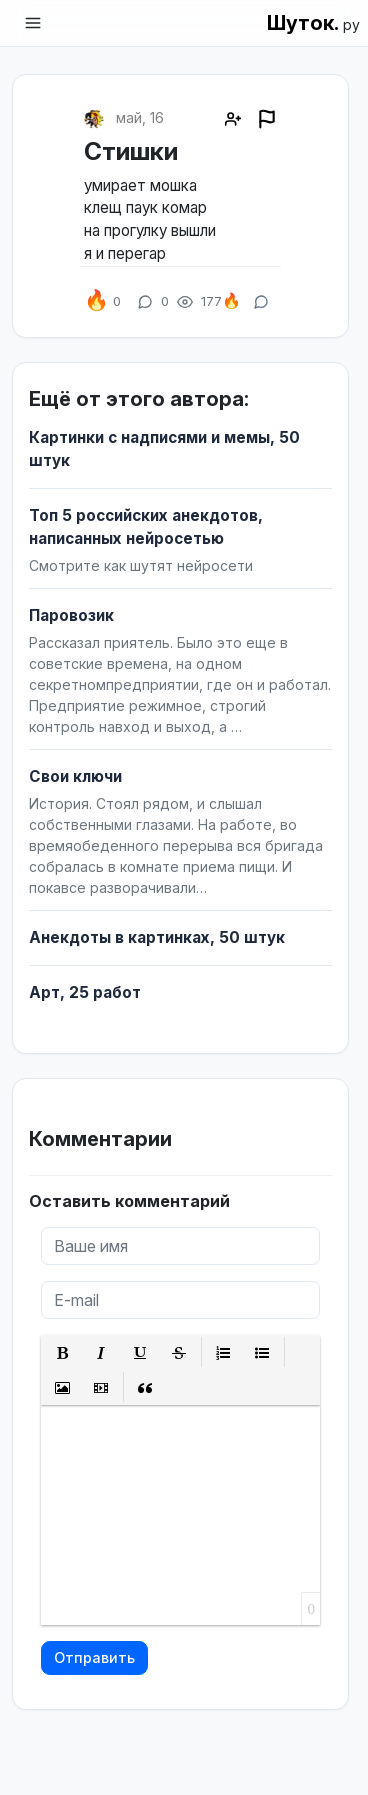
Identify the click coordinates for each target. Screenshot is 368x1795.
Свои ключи (75, 776)
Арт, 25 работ (85, 992)
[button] (62, 1352)
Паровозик (71, 615)
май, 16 (140, 117)
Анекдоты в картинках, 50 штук (157, 937)
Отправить (94, 1657)
